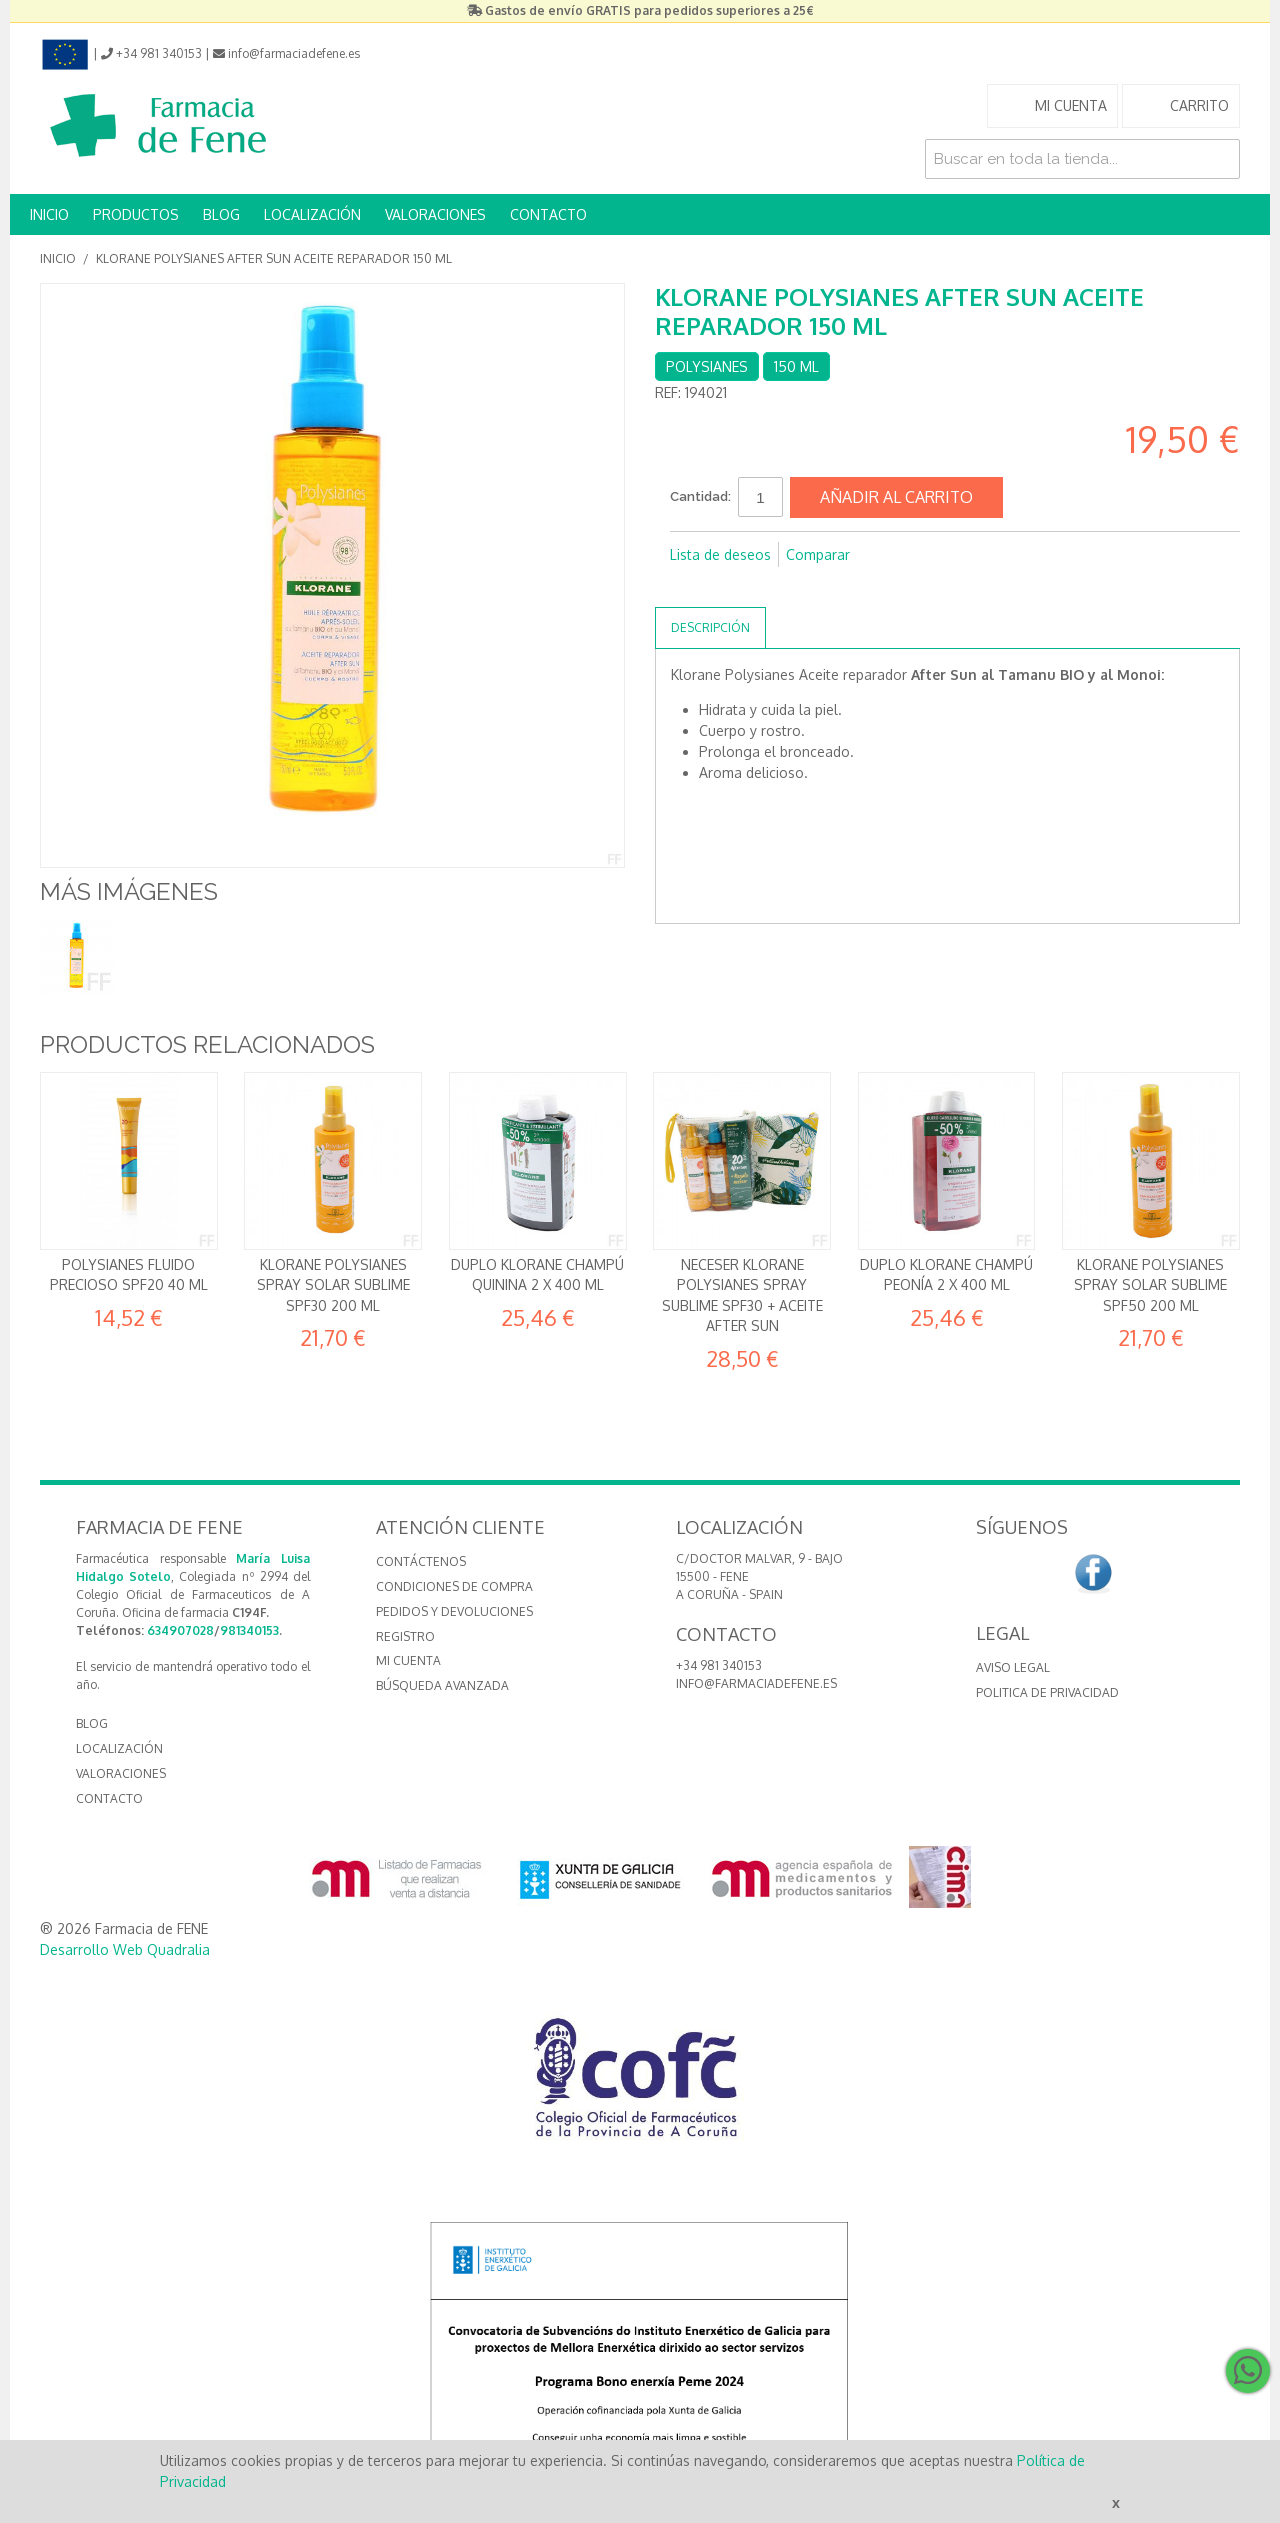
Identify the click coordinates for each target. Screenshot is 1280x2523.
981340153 (249, 1630)
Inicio (58, 258)
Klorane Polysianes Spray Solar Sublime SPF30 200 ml (333, 1285)
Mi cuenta (408, 1660)
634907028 (180, 1630)
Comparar (818, 554)
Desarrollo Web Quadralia (125, 1949)
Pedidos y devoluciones (454, 1611)
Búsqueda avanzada (442, 1685)
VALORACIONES (435, 214)
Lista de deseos (720, 554)
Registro (405, 1636)
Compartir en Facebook (690, 587)
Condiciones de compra (454, 1586)
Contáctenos (421, 1561)
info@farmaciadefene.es (756, 1683)
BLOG (221, 214)
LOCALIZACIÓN (312, 214)
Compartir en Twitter (730, 587)
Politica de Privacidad (1047, 1692)
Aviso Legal (1013, 1667)
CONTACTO (548, 214)
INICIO (49, 214)
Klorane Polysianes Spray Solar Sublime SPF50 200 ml (1150, 1285)
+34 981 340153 (719, 1665)
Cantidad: (700, 496)
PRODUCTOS (136, 214)
